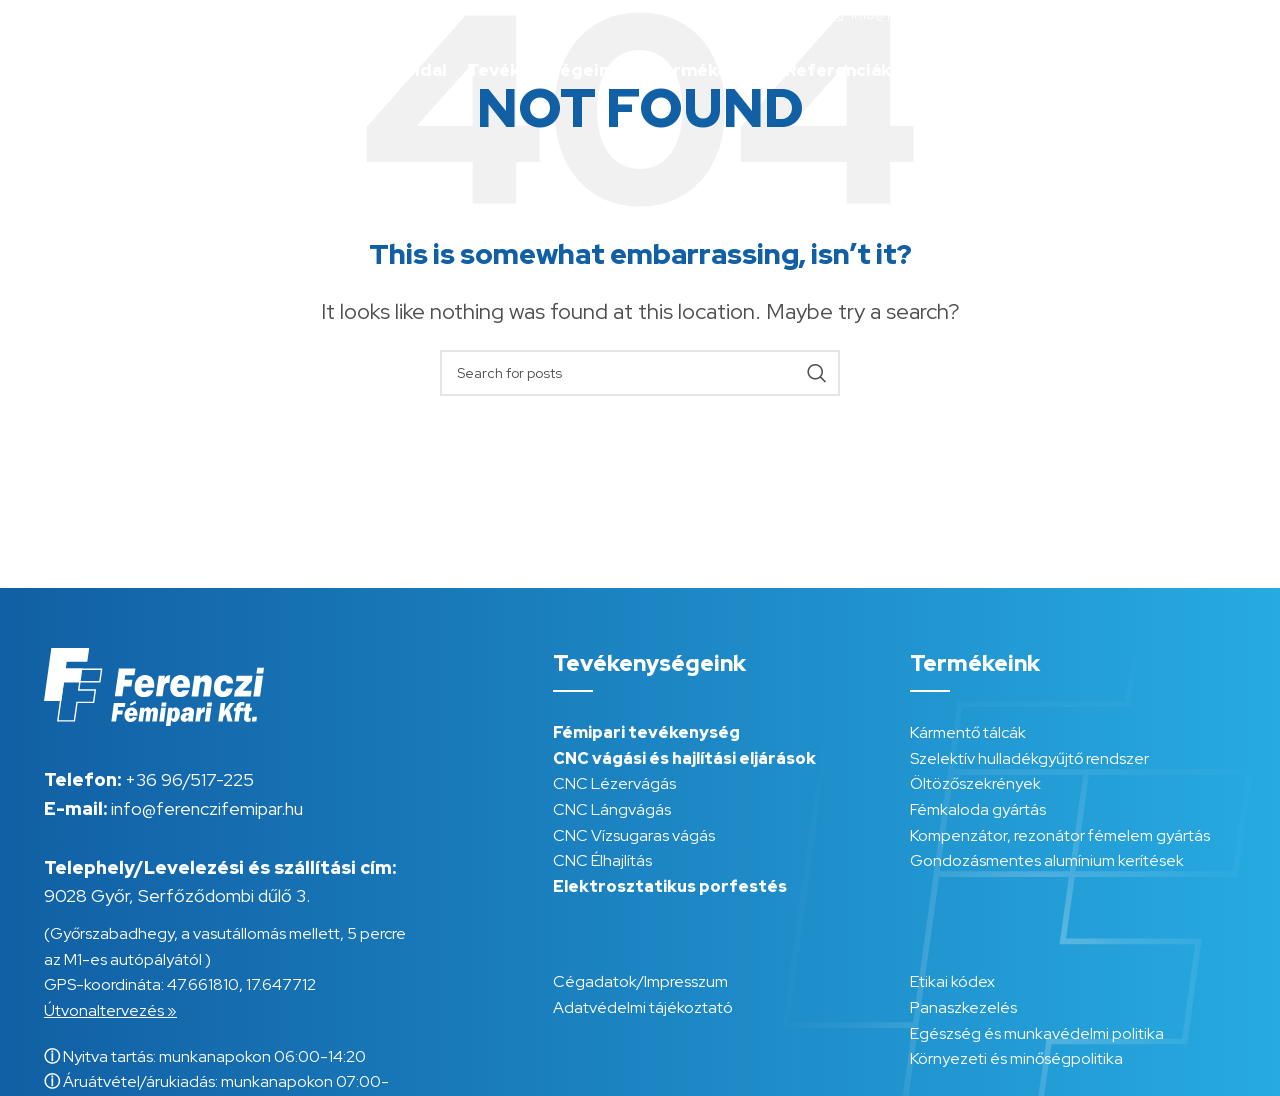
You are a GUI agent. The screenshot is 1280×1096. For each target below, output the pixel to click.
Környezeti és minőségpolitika (1016, 1058)
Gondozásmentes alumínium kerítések (1047, 860)
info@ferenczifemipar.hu (207, 808)
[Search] (640, 373)
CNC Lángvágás (612, 809)
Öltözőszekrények (975, 783)
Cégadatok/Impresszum (640, 981)
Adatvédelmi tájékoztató (643, 1007)
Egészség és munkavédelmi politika (1037, 1033)
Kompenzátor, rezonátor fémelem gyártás (1060, 835)
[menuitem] (1193, 70)
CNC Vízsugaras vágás (634, 835)
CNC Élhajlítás (602, 860)
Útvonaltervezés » (110, 1010)
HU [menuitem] (1193, 69)
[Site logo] (123, 68)
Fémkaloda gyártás (978, 809)
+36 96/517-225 (189, 779)
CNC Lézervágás (614, 783)
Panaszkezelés (963, 1007)
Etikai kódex (952, 981)
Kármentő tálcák (968, 732)
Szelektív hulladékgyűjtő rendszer (1029, 758)
